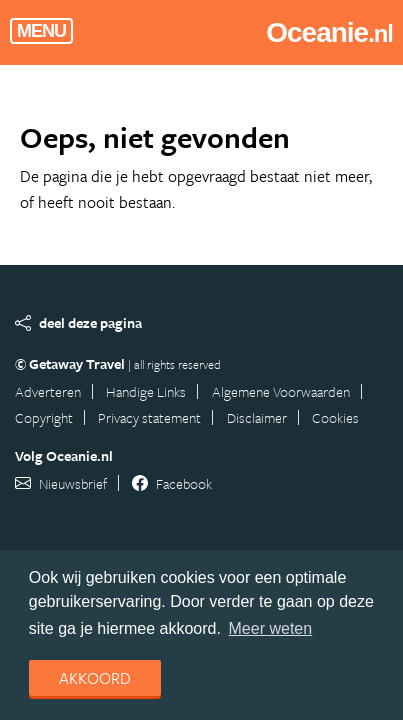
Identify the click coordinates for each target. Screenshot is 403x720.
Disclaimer (257, 417)
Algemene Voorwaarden (281, 391)
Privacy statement (149, 417)
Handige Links (146, 391)
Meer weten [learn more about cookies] (271, 628)
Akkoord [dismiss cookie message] (95, 678)
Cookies (335, 417)
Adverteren (48, 391)
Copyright (44, 417)
